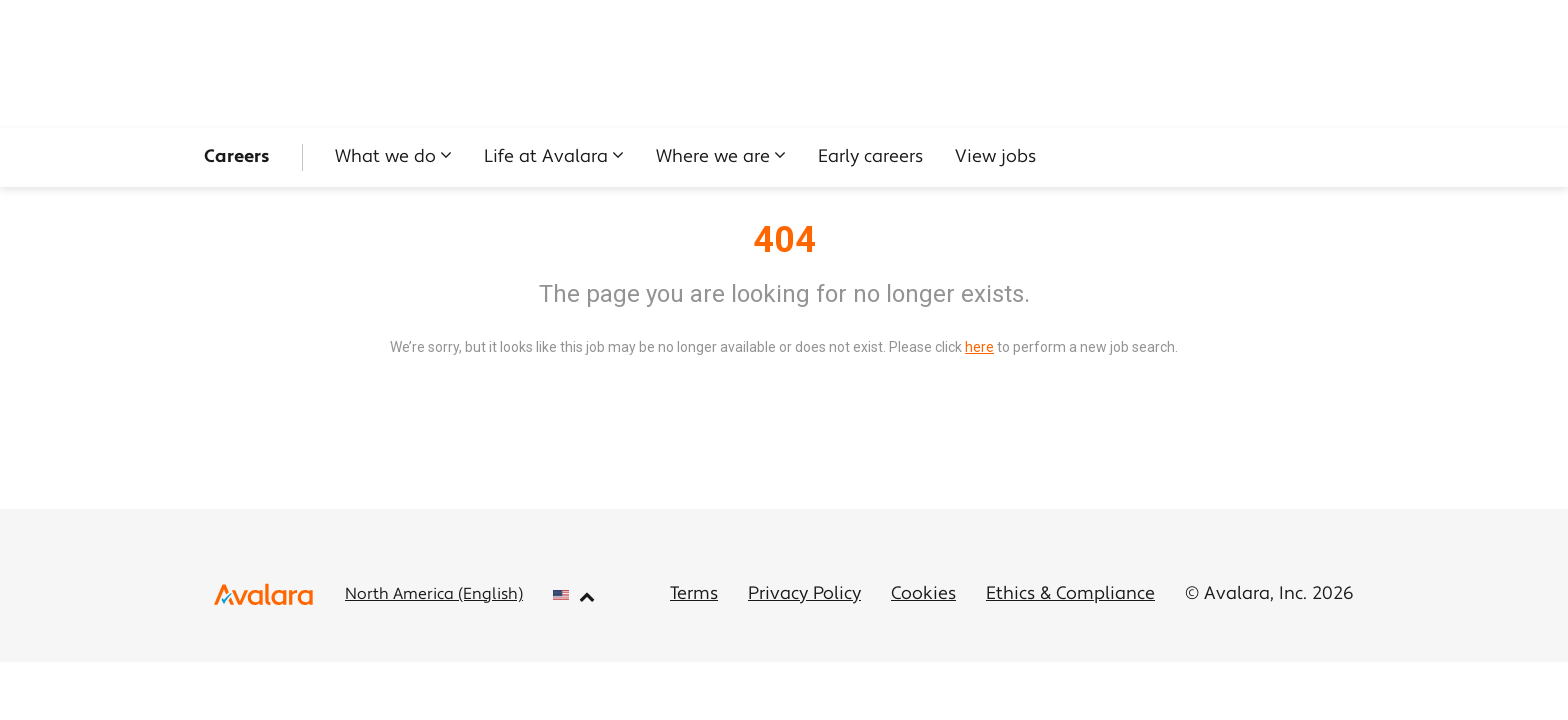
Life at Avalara (546, 157)
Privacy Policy (804, 594)
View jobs (995, 157)
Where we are (713, 157)
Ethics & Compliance (1070, 594)
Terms (694, 594)
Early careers (870, 157)
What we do (385, 157)
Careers (237, 157)
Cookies (923, 594)
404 (784, 240)
